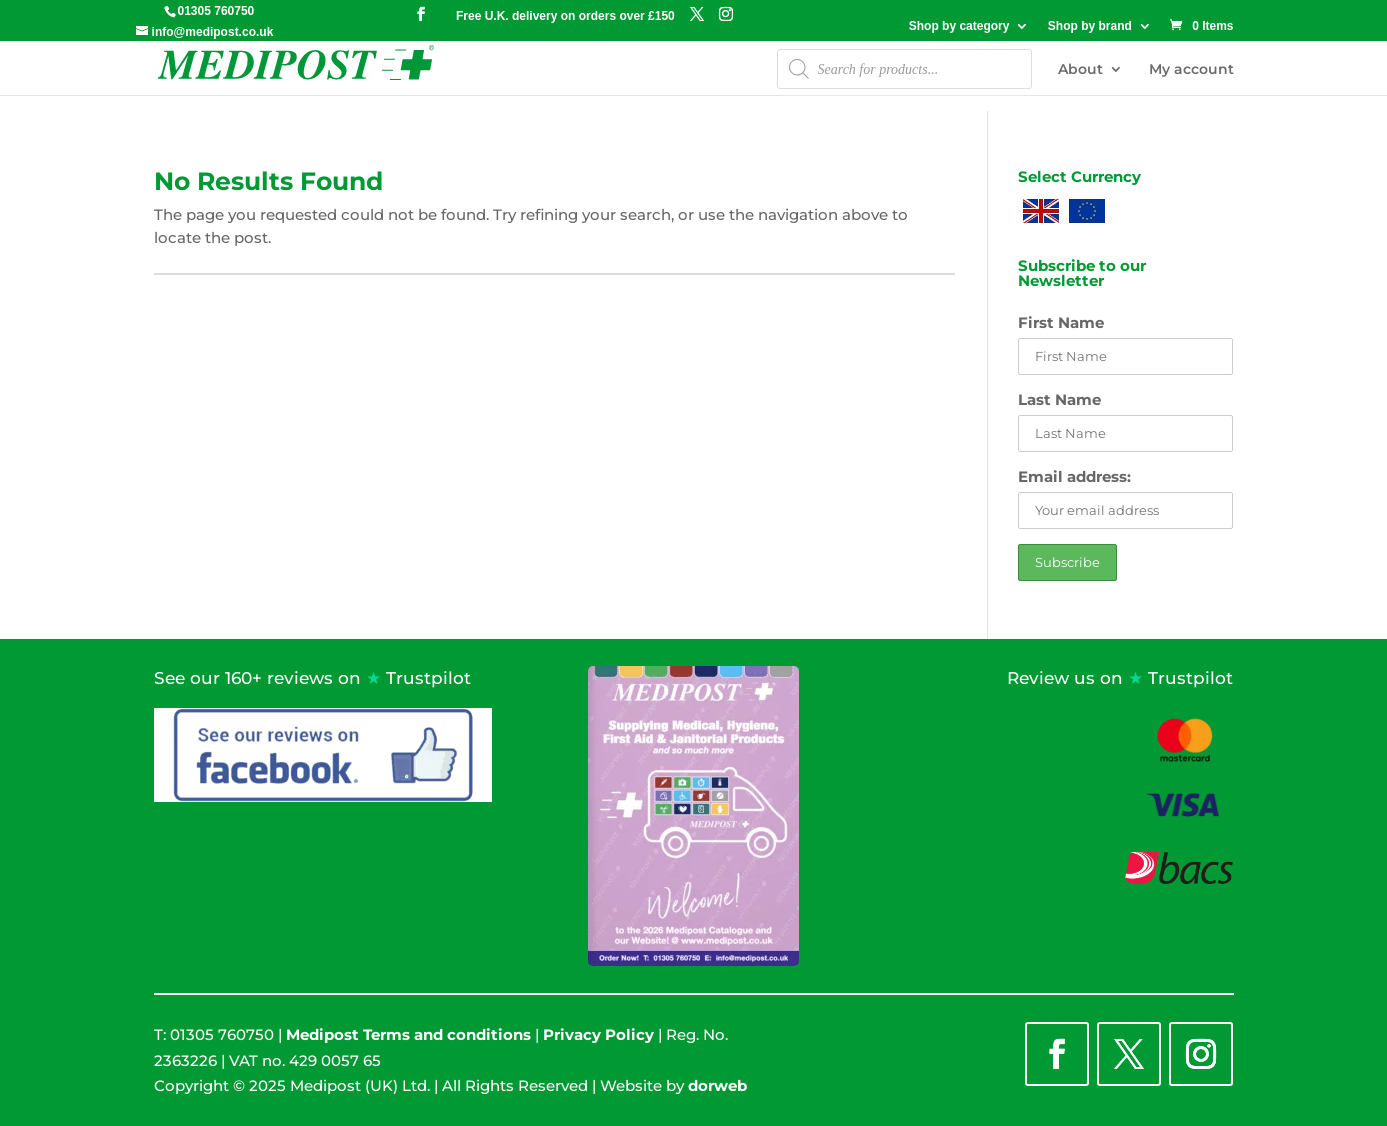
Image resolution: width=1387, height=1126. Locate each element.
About (1080, 70)
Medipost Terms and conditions (408, 1034)
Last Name (1059, 399)
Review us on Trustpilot (1120, 678)
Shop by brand (1090, 26)
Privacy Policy (598, 1034)
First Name (1061, 322)
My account (1191, 70)
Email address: (1074, 476)
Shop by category (959, 26)
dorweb (717, 1085)
